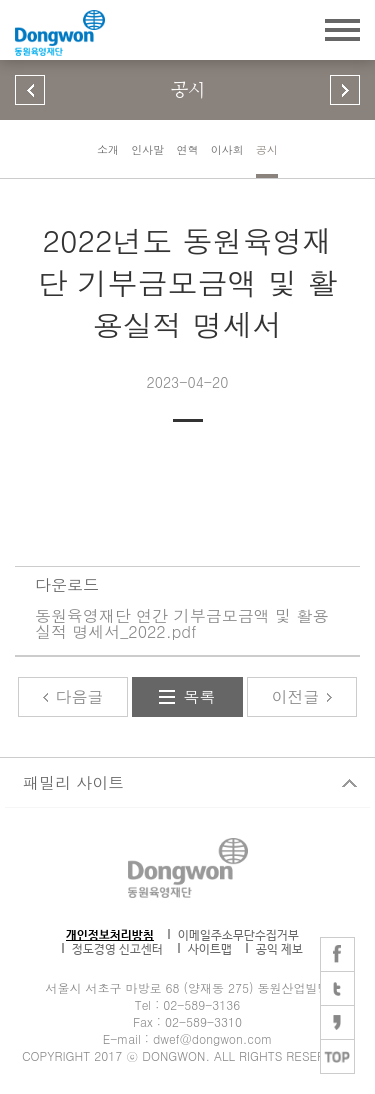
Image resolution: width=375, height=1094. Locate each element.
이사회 (227, 149)
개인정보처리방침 (110, 936)
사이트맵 (210, 949)
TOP (337, 1056)
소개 (108, 149)
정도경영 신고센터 (117, 949)
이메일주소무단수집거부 (238, 936)
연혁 (188, 149)
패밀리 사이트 (73, 782)
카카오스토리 (337, 1022)
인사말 (147, 149)
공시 (267, 149)
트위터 (337, 988)
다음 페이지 (345, 90)
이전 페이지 (30, 90)
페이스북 (337, 954)
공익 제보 (279, 949)
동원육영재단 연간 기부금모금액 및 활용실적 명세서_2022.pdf (181, 623)
